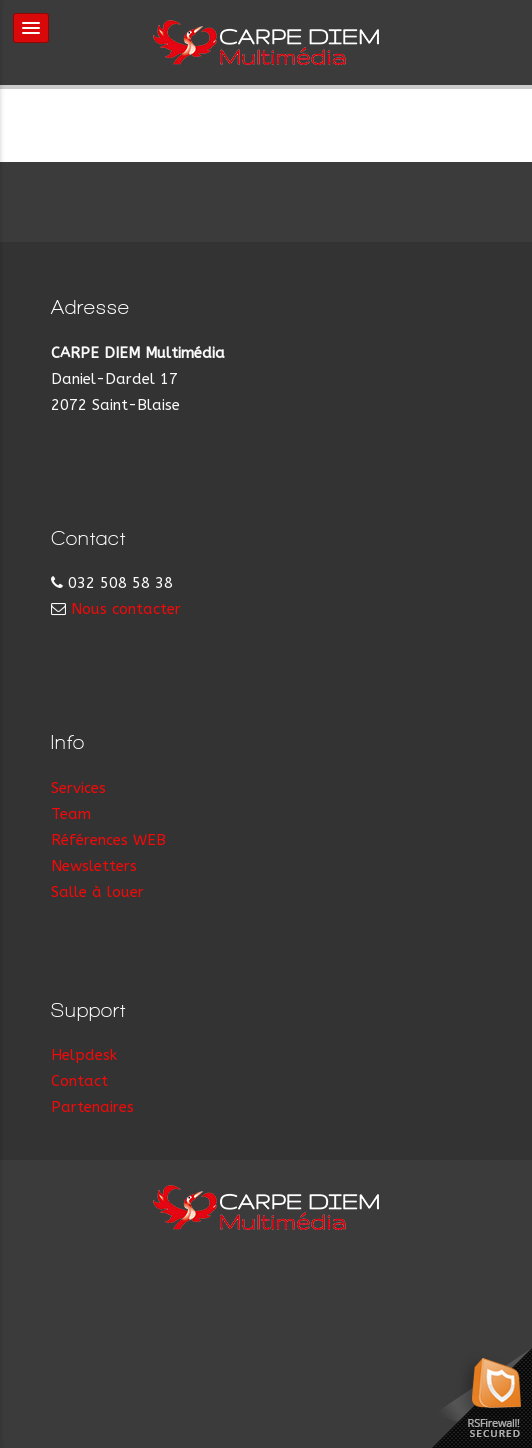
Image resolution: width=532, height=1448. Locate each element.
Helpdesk (84, 1055)
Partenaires (92, 1107)
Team (71, 814)
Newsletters (94, 866)
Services (78, 788)
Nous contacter (126, 609)
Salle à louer (97, 892)
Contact (79, 1081)
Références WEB (108, 840)
